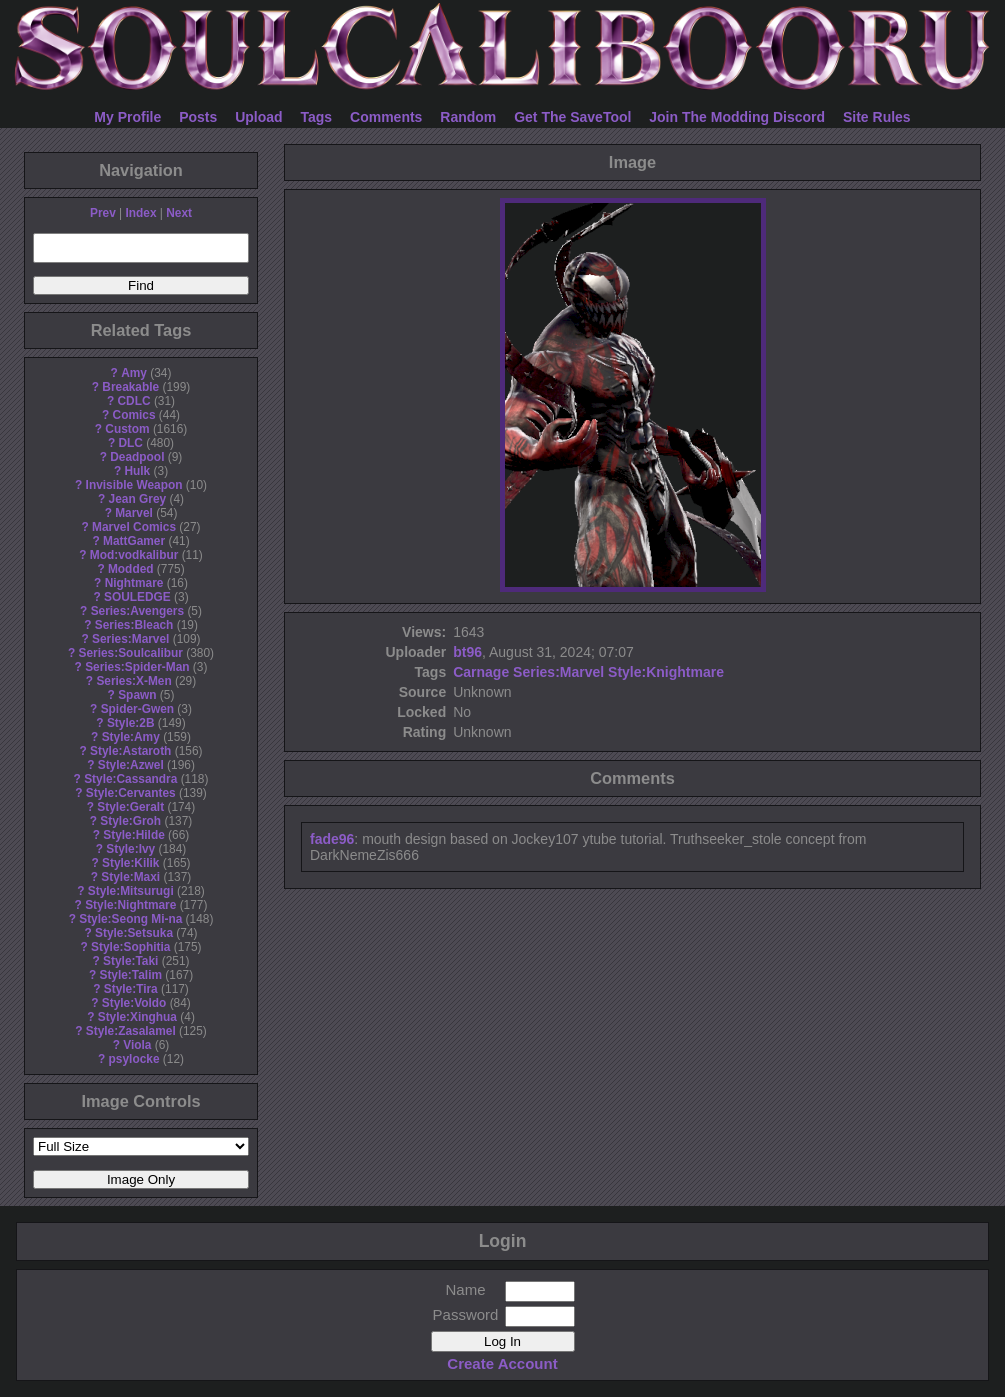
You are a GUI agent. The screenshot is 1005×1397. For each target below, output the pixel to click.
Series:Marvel (130, 639)
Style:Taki (130, 961)
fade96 (332, 839)
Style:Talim (130, 975)
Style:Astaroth (130, 751)
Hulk (137, 471)
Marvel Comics (134, 527)
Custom (127, 429)
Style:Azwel (131, 765)
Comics (134, 415)
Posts (198, 117)
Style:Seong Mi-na (130, 919)
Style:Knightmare (666, 672)
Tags (317, 117)
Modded (131, 569)
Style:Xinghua (137, 1017)
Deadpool (137, 457)
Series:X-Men (133, 681)
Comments (386, 117)
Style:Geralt (130, 807)
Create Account (502, 1363)
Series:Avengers (137, 611)
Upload (258, 117)
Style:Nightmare (130, 905)
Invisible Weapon (134, 485)
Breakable (130, 387)
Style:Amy (131, 737)
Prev (103, 213)
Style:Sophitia (130, 947)
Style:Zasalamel (131, 1031)
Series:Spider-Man (137, 667)
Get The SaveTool (572, 117)
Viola (137, 1045)
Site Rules (877, 117)
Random (468, 117)
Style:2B (131, 723)
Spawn (137, 695)
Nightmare (134, 583)
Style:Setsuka (134, 933)
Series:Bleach (134, 625)
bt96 (467, 652)
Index (140, 213)
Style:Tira (131, 989)
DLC (131, 443)
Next (179, 213)
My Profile (127, 117)
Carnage (481, 672)
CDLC (134, 401)
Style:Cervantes (131, 793)
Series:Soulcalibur (131, 653)
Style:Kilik (131, 863)
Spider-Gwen (137, 709)
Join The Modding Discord (737, 117)
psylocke (134, 1059)
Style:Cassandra (130, 779)
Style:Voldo (134, 1003)
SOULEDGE (137, 597)
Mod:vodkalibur (134, 555)
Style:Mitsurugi (131, 891)
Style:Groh (130, 821)
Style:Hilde (133, 835)
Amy (134, 373)
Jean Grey (138, 499)
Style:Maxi (130, 877)
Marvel (134, 513)
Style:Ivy (130, 849)
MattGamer (134, 541)
